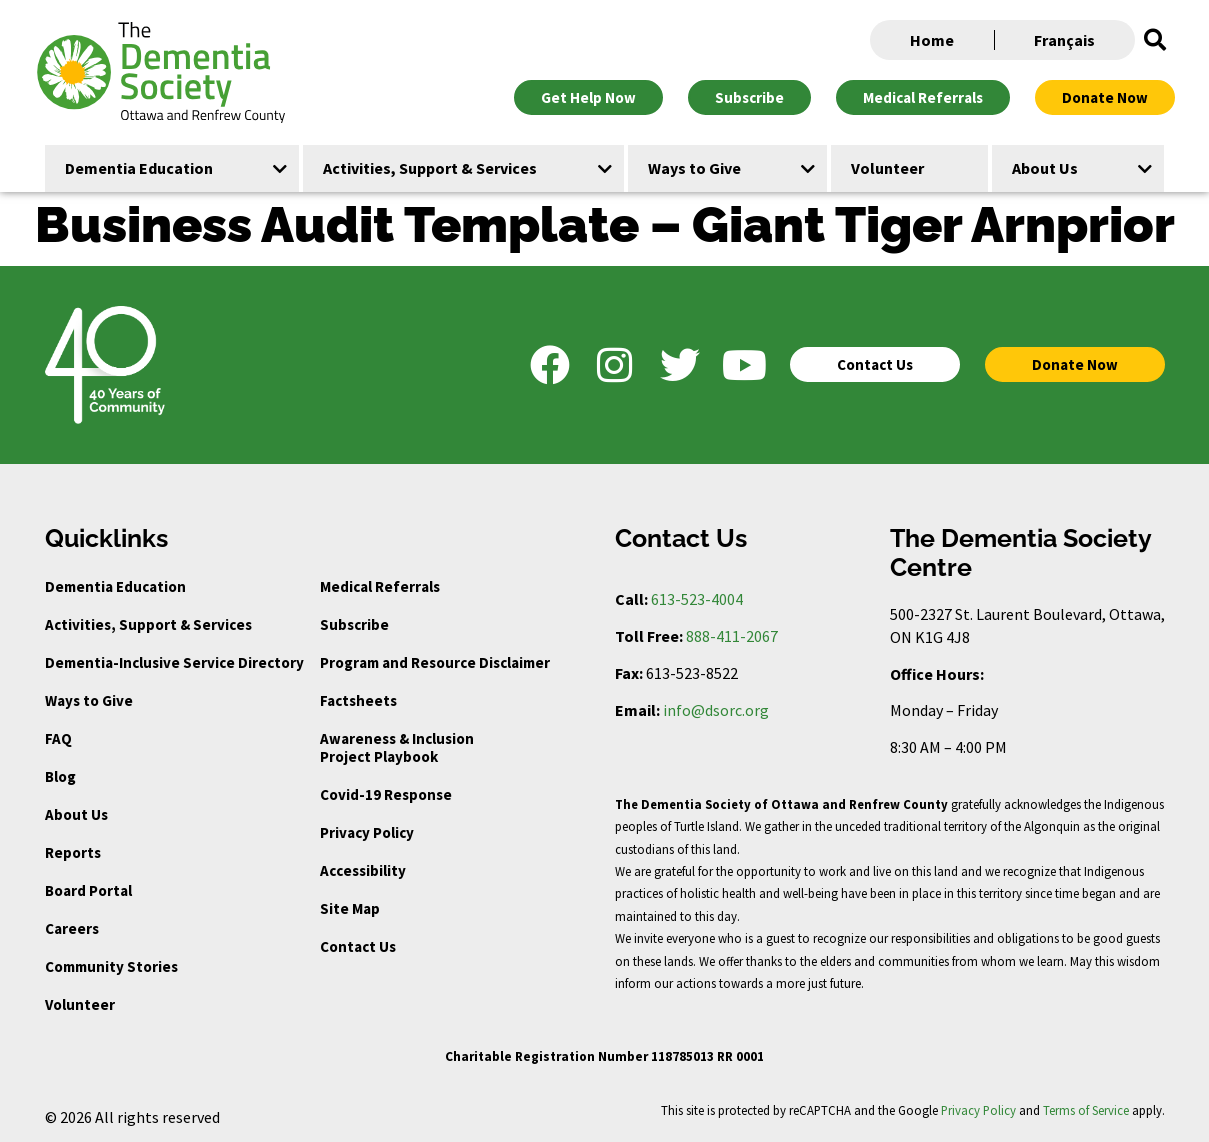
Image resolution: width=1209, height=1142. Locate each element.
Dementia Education (115, 586)
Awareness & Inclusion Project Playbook (397, 747)
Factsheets (358, 700)
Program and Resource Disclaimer (435, 662)
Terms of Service (1086, 1110)
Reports (73, 852)
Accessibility (363, 870)
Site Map (350, 908)
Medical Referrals (380, 586)
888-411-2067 (732, 636)
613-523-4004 (697, 599)
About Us (76, 814)
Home (932, 40)
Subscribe (354, 624)
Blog (60, 776)
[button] (1155, 40)
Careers (72, 928)
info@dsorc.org (716, 710)
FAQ (58, 738)
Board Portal (88, 890)
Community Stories (111, 966)
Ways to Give (89, 700)
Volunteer (80, 1004)
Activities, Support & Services (148, 624)
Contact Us (358, 946)
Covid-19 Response (386, 794)
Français (1064, 40)
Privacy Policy (367, 832)
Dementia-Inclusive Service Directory (174, 662)
